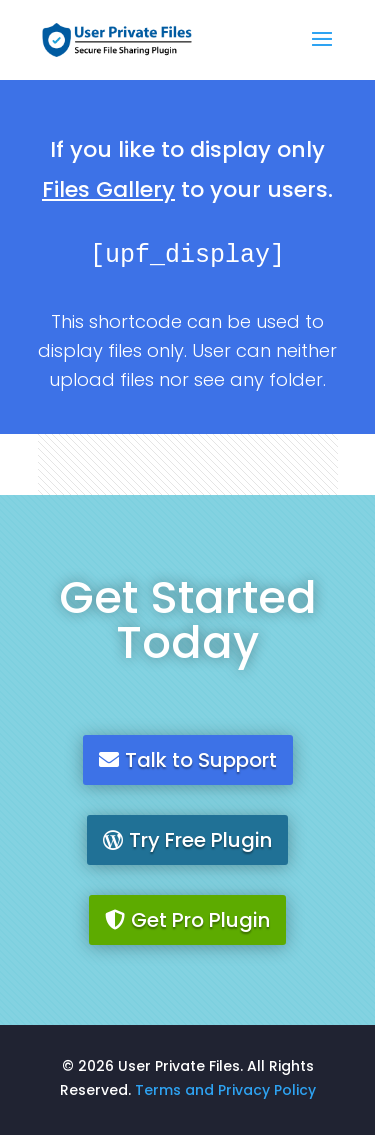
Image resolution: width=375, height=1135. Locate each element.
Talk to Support (201, 760)
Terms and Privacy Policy (225, 1090)
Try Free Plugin (200, 840)
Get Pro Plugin (200, 920)
